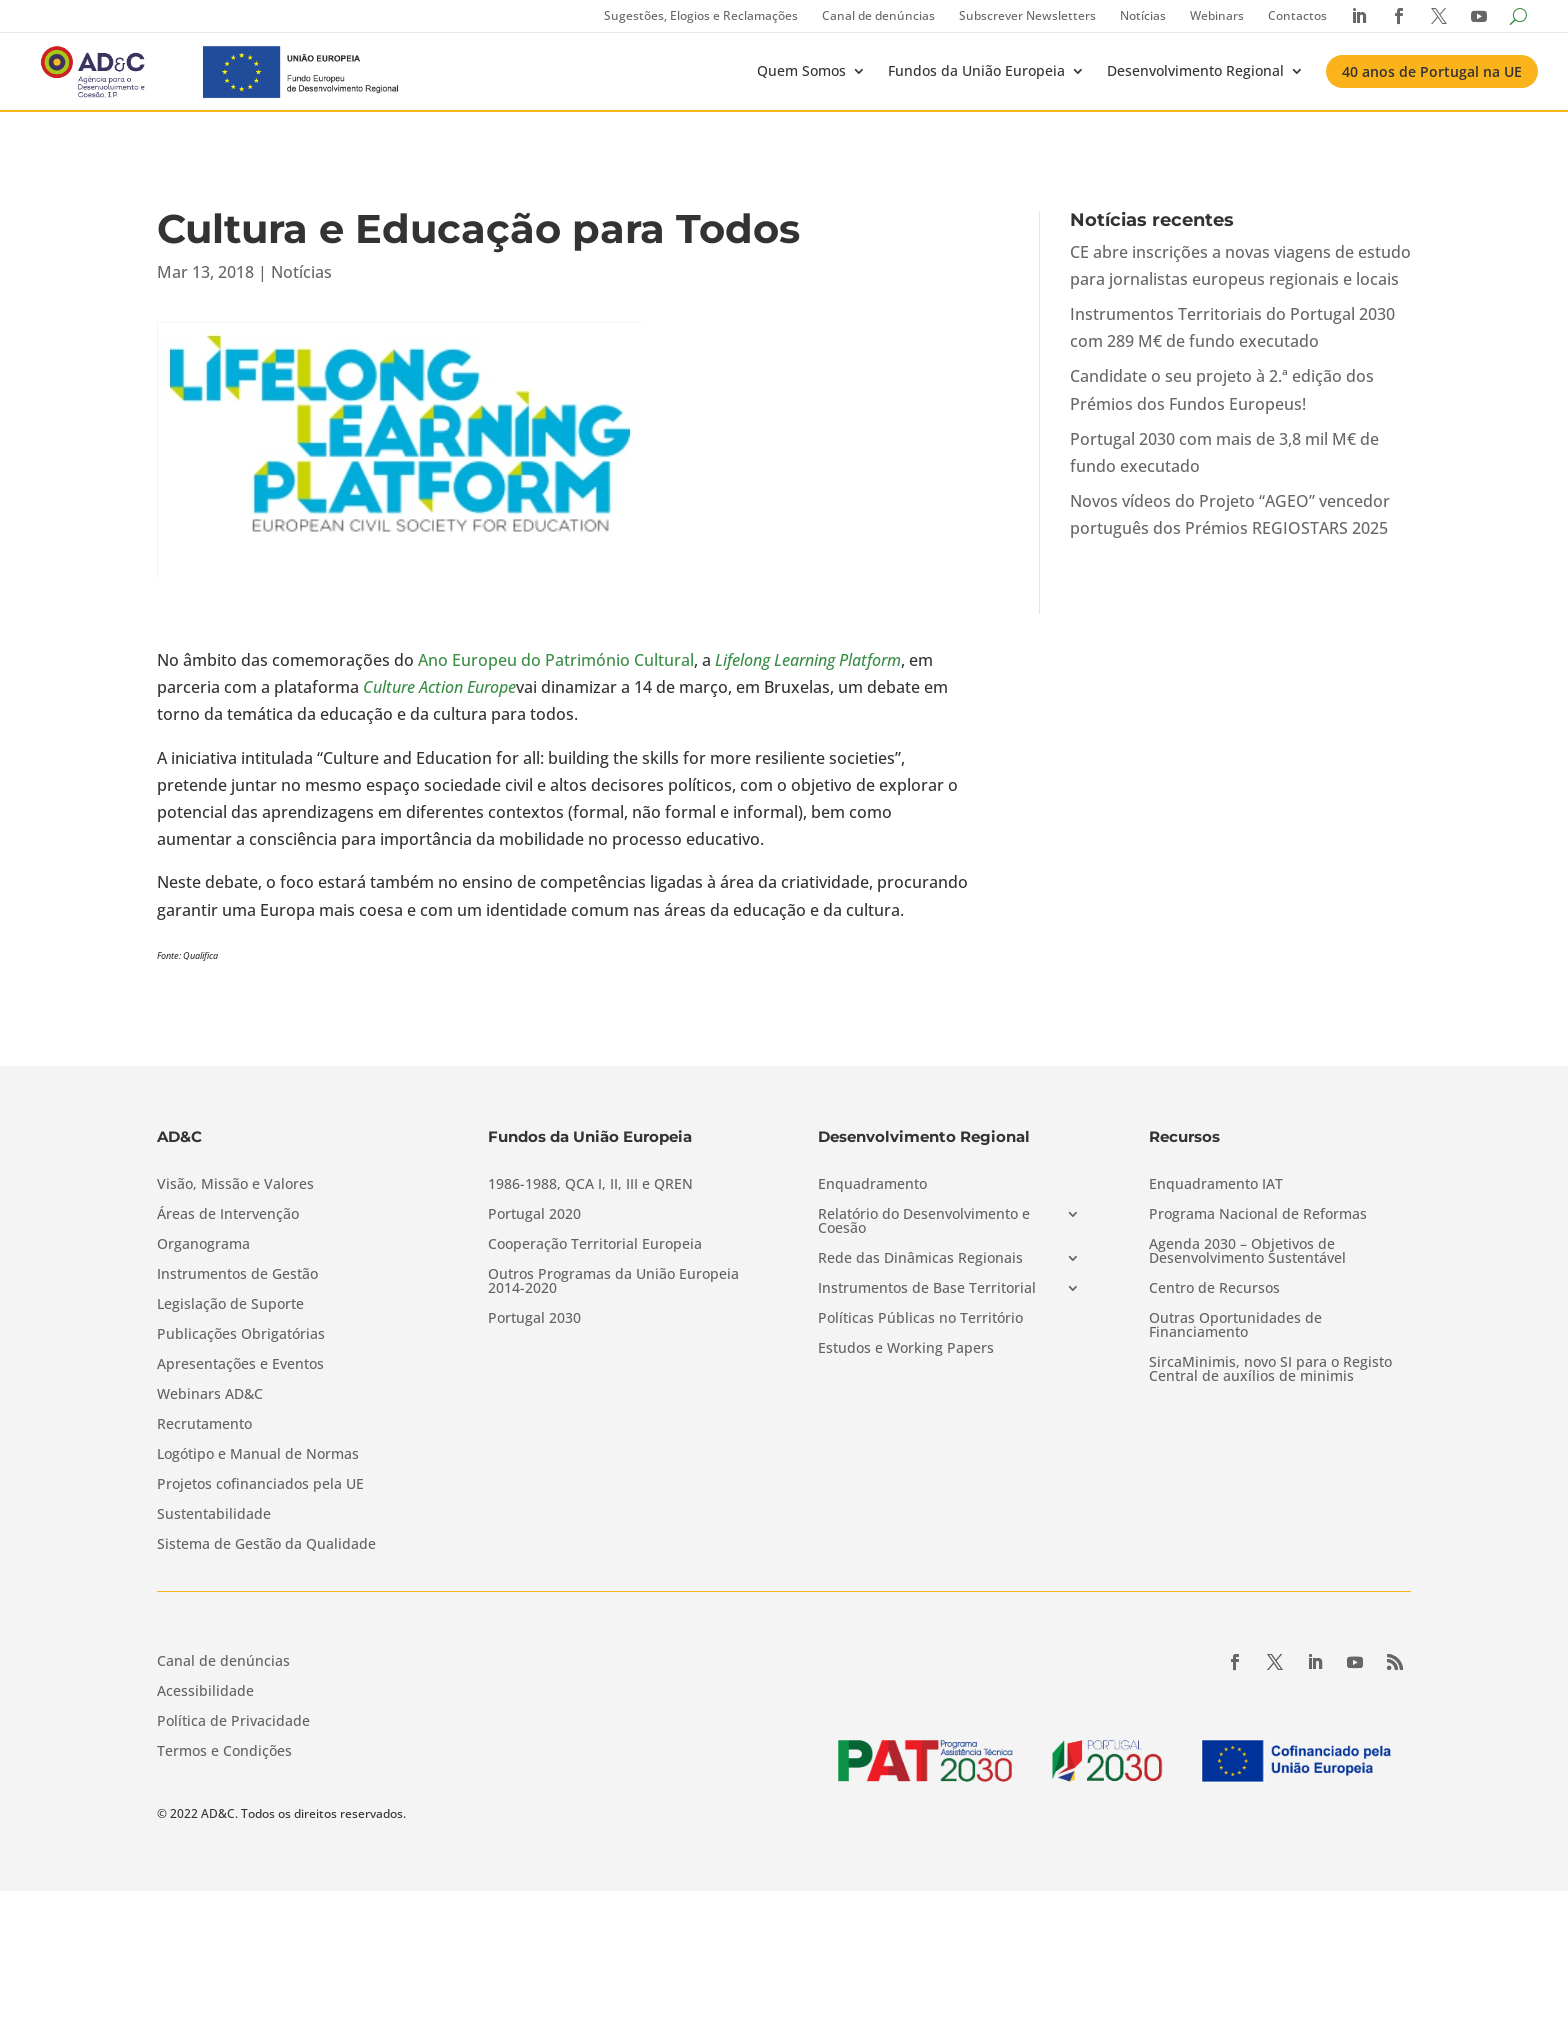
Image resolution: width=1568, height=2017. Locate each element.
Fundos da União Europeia (976, 70)
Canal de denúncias (878, 15)
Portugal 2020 (534, 1215)
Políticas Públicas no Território (920, 1319)
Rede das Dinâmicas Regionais (920, 1259)
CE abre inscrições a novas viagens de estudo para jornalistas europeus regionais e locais (1240, 265)
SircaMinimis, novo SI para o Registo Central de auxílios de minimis (1270, 1370)
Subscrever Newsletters (1027, 15)
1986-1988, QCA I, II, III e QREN (590, 1185)
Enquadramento (872, 1185)
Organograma (203, 1245)
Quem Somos (801, 70)
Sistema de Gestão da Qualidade (266, 1545)
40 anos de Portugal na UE (1432, 71)
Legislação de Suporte (230, 1305)
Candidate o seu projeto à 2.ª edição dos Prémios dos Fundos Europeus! (1222, 389)
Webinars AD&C (210, 1395)
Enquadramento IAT (1216, 1185)
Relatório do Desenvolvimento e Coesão (924, 1222)
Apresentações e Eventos (240, 1365)
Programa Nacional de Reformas (1258, 1215)
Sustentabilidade (214, 1515)
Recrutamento (204, 1425)
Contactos (1297, 15)
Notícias (1143, 15)
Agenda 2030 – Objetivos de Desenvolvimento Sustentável (1247, 1252)
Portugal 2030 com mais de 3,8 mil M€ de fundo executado (1224, 452)
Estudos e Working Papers (906, 1349)
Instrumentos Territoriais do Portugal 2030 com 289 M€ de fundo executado (1232, 327)
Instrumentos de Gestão (237, 1275)
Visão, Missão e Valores (235, 1185)
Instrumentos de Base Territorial (927, 1289)
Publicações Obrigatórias (241, 1335)
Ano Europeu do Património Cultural (556, 660)
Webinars (1217, 15)
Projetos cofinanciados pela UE (260, 1485)
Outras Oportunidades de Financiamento (1235, 1326)
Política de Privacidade (233, 1722)
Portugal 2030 (534, 1319)
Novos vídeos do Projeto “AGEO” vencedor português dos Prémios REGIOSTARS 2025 (1230, 514)
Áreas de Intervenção (228, 1215)
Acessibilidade (205, 1692)
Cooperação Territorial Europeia (595, 1245)
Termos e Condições (224, 1752)
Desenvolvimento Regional (1195, 70)
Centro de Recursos (1214, 1289)
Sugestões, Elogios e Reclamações (701, 15)
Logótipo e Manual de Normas (258, 1455)
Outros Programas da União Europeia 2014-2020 (613, 1282)
